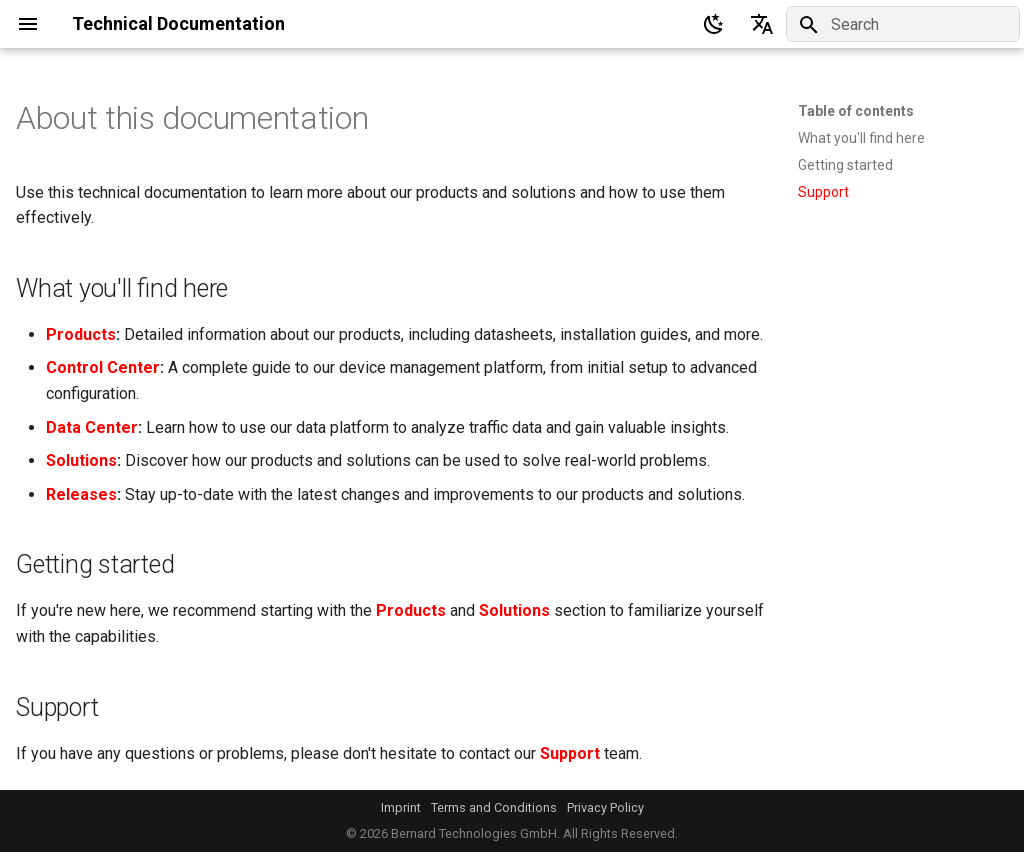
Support (570, 753)
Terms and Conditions (494, 807)
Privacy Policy (605, 807)
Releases (81, 494)
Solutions (81, 460)
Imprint (401, 807)
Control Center (103, 367)
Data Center (92, 427)
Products (81, 334)
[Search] (903, 24)
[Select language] (762, 24)
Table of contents (856, 111)
